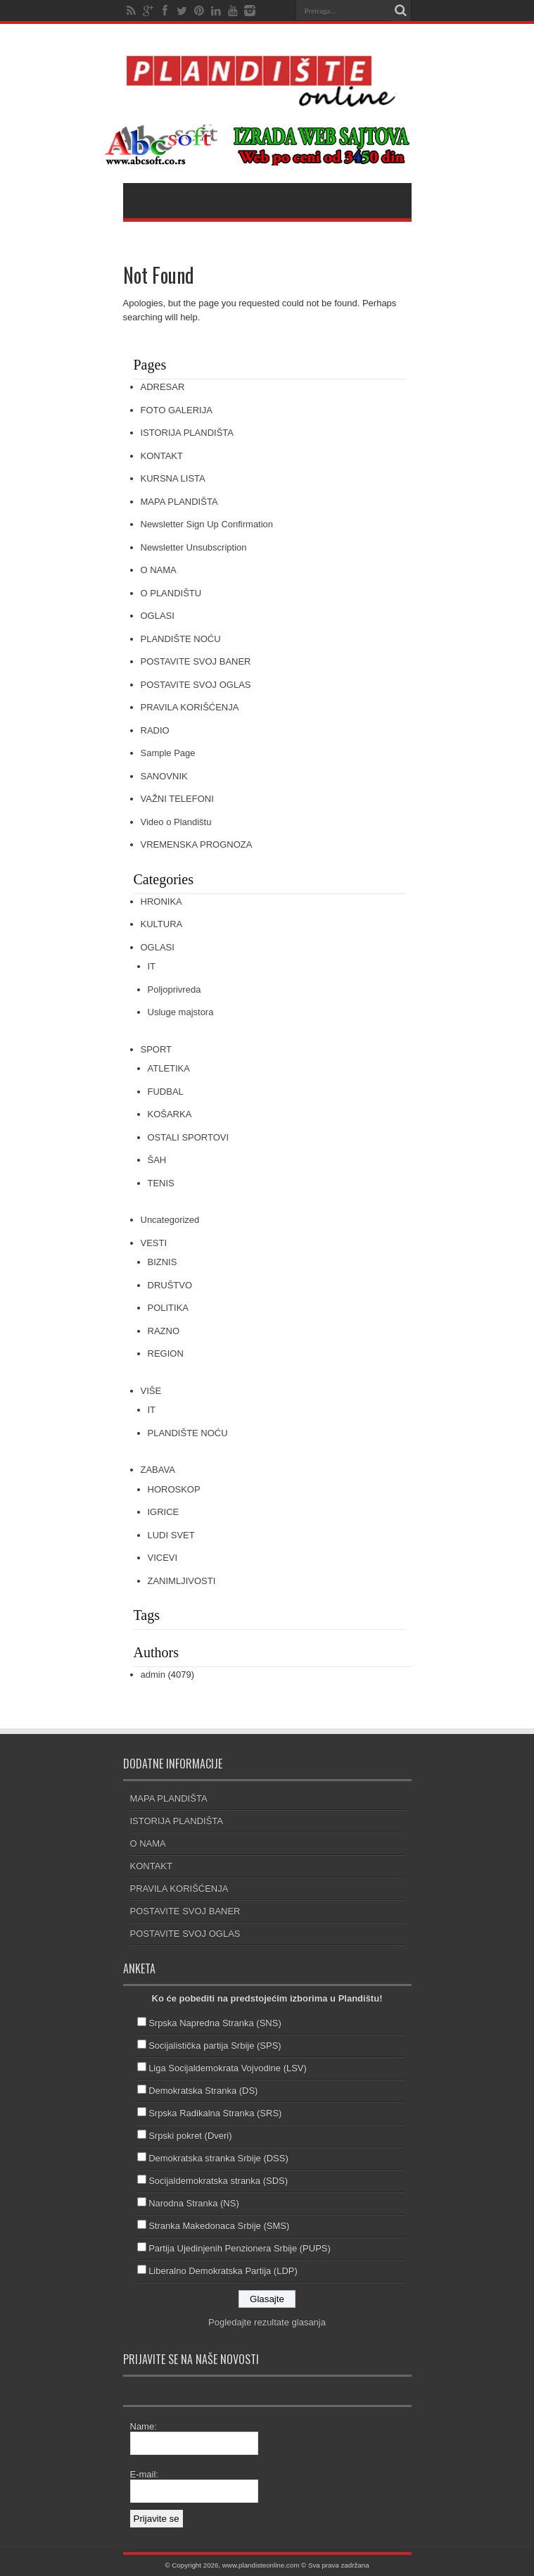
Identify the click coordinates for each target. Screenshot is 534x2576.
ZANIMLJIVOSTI (182, 1581)
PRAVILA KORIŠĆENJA (190, 707)
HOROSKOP (174, 1489)
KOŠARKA (170, 1114)
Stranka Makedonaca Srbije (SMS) (218, 2225)
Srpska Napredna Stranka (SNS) (214, 2023)
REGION (166, 1353)
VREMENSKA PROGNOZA (197, 844)
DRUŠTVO (170, 1285)
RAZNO (164, 1331)
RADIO (155, 730)
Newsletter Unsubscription (194, 547)
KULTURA (162, 924)
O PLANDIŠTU (171, 593)
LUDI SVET (171, 1535)
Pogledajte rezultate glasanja (267, 2322)
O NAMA (159, 570)
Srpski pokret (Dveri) (189, 2135)
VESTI (154, 1243)
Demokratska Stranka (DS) (203, 2090)
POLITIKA (168, 1307)
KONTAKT (162, 456)
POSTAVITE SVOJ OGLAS (196, 684)
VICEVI (163, 1557)
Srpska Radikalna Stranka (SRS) (214, 2113)
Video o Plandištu (176, 822)
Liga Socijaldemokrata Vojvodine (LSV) (227, 2068)
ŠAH (157, 1160)
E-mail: (144, 2474)
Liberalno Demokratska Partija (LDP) (223, 2271)
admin (153, 1674)
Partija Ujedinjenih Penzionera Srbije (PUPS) (239, 2248)
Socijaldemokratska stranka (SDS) (218, 2180)
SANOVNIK (164, 776)
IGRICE (163, 1512)
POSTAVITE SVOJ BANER (196, 661)
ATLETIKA (169, 1068)
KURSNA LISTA (173, 478)
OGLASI (157, 615)
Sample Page (168, 753)
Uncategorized (170, 1219)
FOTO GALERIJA (176, 410)
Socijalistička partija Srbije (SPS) (214, 2045)
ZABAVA (158, 1469)
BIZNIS (162, 1262)
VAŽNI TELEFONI (177, 798)
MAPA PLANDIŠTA (179, 501)
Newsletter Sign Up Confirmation (207, 524)
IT (152, 966)
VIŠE (151, 1391)
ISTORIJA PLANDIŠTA (187, 432)
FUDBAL (166, 1091)
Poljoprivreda (174, 989)
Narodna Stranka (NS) (193, 2203)
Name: (143, 2426)
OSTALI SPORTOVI (188, 1137)
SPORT (156, 1049)
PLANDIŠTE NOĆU (181, 639)
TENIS (161, 1183)
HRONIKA (161, 901)
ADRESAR (163, 387)
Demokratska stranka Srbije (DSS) (218, 2158)
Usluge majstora (181, 1012)
